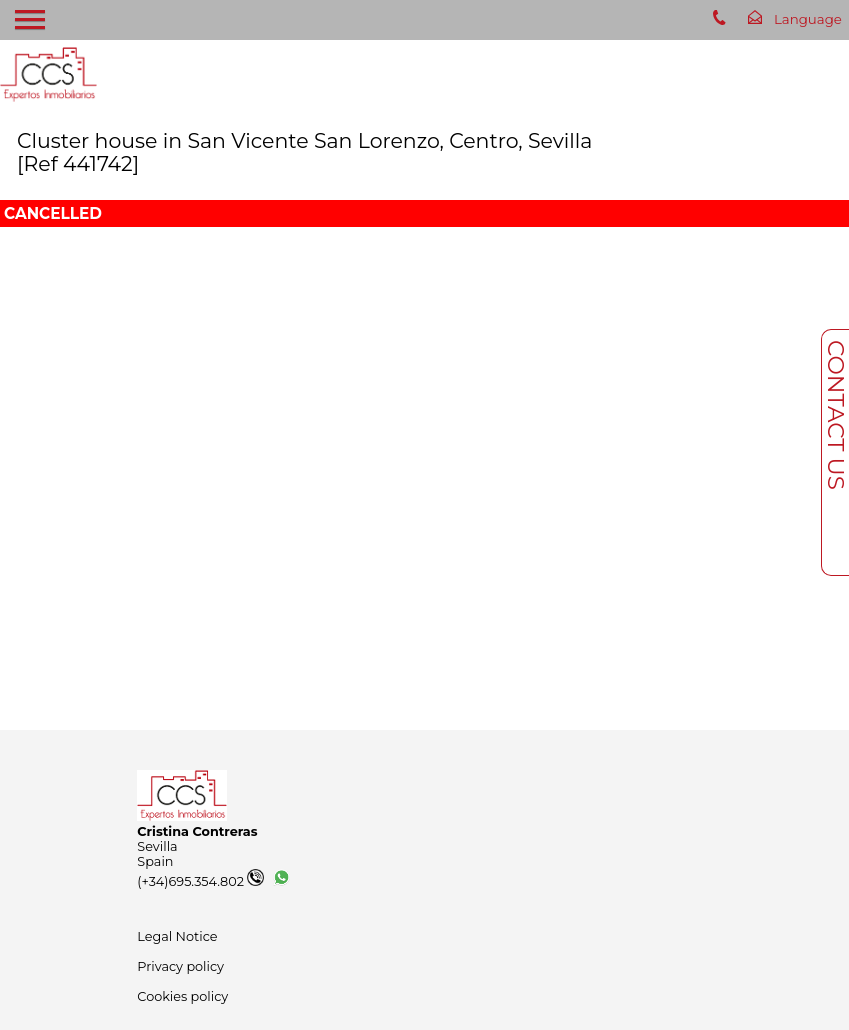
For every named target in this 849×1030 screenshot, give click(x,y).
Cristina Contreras (197, 831)
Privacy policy (180, 966)
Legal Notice (177, 936)
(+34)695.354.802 (200, 881)
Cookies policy (182, 996)
